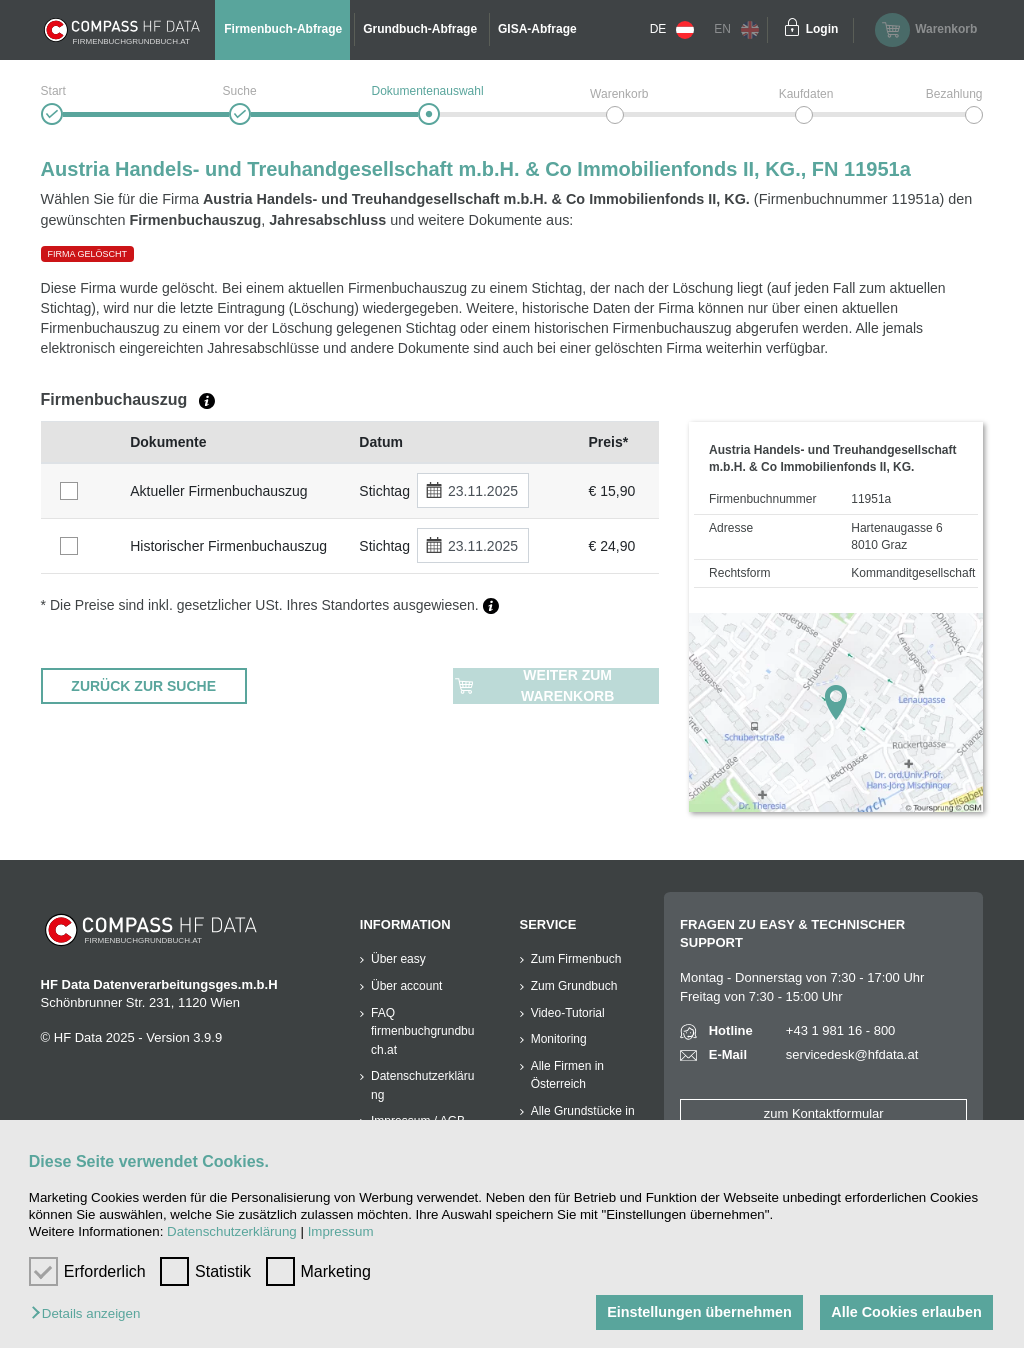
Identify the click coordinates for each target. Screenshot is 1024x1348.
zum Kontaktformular (824, 1113)
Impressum (341, 1231)
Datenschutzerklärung (232, 1231)
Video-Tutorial (568, 1013)
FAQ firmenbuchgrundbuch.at (422, 1031)
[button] (90, 1314)
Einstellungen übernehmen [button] (699, 1312)
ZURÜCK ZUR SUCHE (143, 686)
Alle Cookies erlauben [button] (906, 1312)
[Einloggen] (792, 30)
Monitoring (559, 1039)
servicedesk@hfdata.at (852, 1054)
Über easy (398, 959)
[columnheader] (81, 442)
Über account (406, 986)
